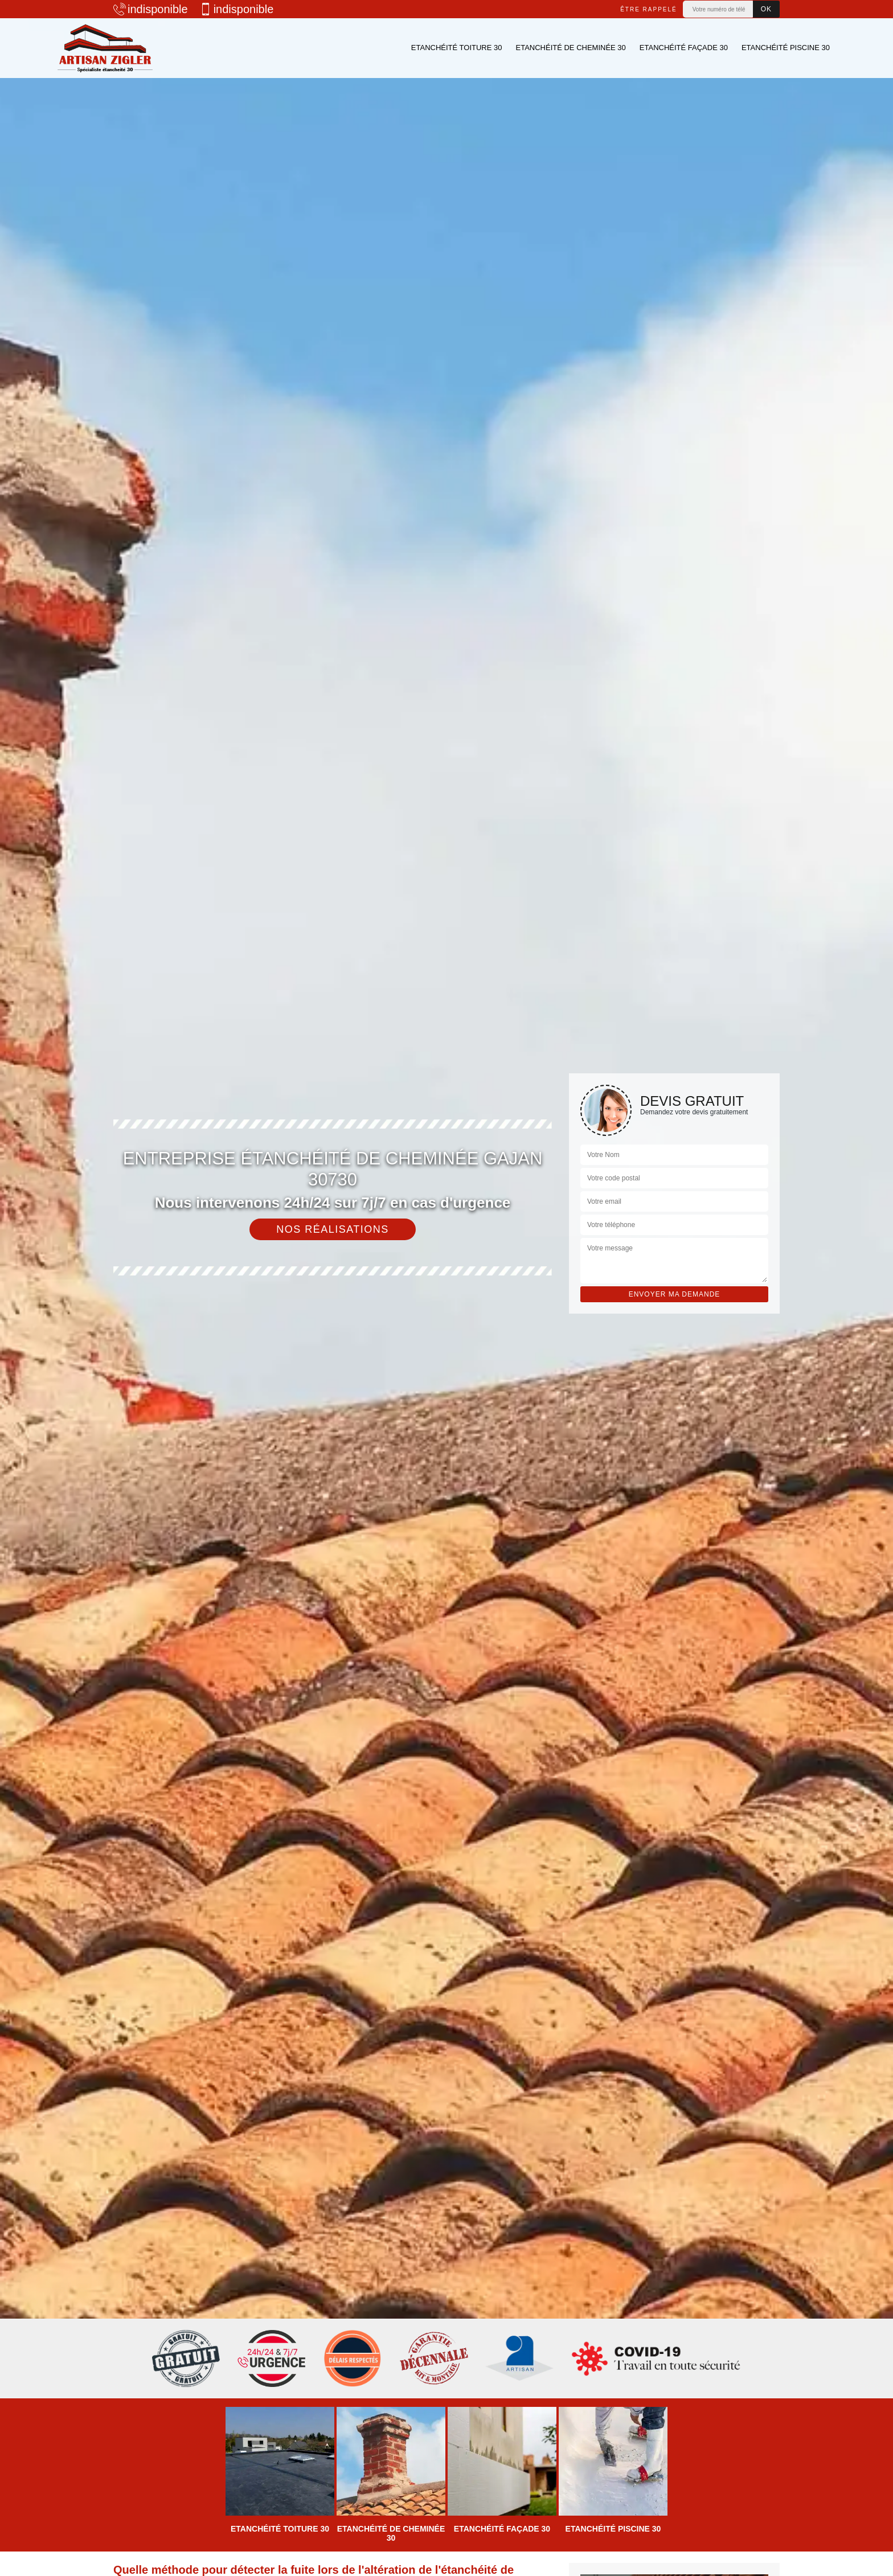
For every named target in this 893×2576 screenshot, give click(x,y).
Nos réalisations (332, 1229)
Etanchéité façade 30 (684, 47)
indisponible (150, 9)
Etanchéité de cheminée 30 (570, 47)
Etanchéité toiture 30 (456, 47)
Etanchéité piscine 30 (786, 47)
